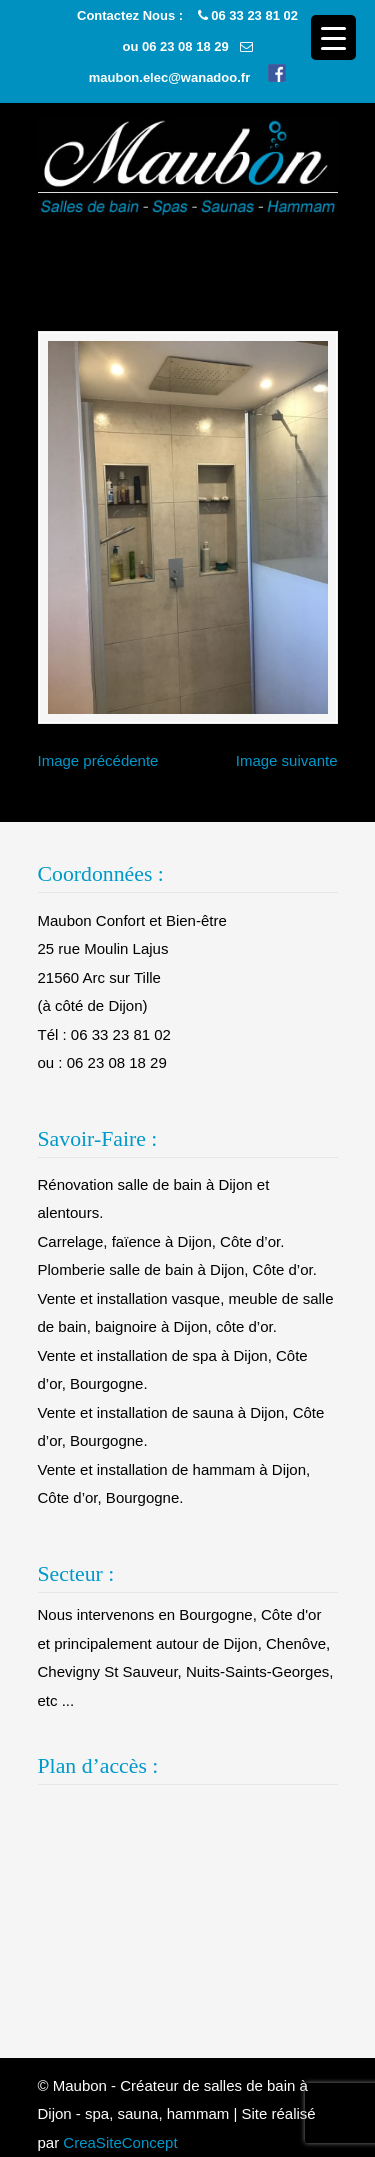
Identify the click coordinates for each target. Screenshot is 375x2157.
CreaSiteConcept (120, 2142)
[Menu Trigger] (333, 37)
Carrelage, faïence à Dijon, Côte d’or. (161, 1241)
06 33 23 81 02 (254, 15)
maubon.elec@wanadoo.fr (169, 77)
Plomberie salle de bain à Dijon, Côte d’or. (177, 1269)
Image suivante (287, 760)
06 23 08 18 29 (185, 46)
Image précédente (98, 760)
